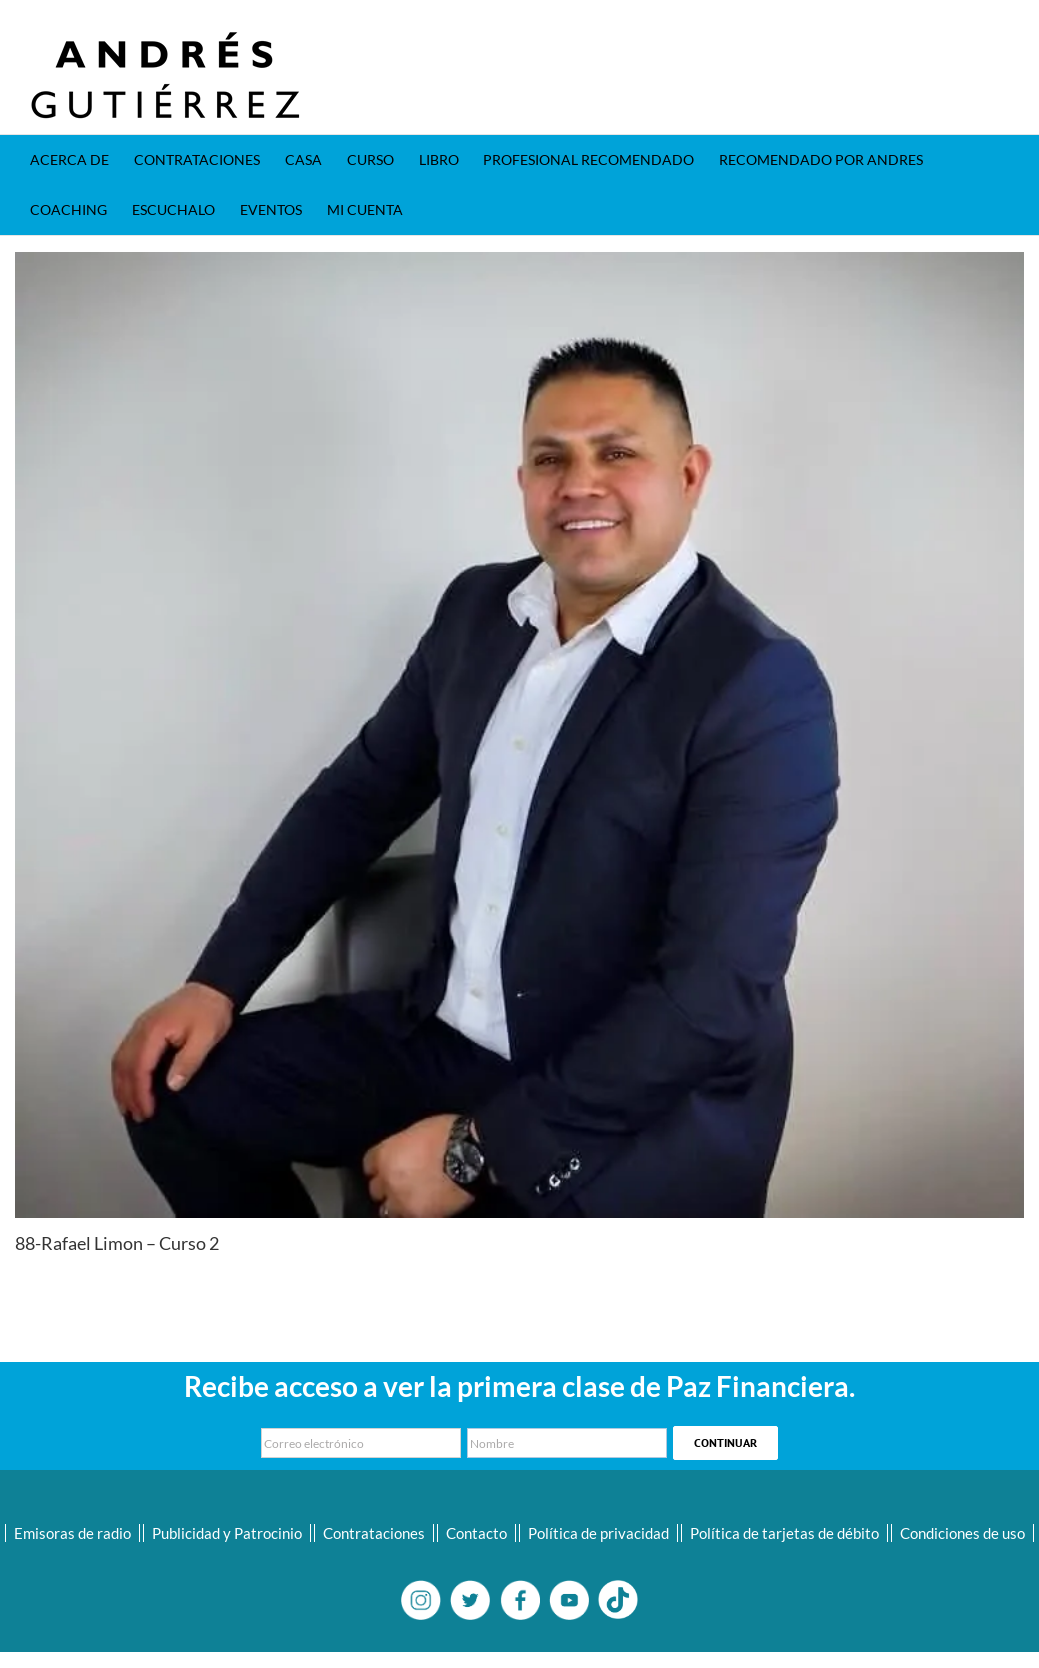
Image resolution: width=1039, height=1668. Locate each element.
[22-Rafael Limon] (519, 735)
